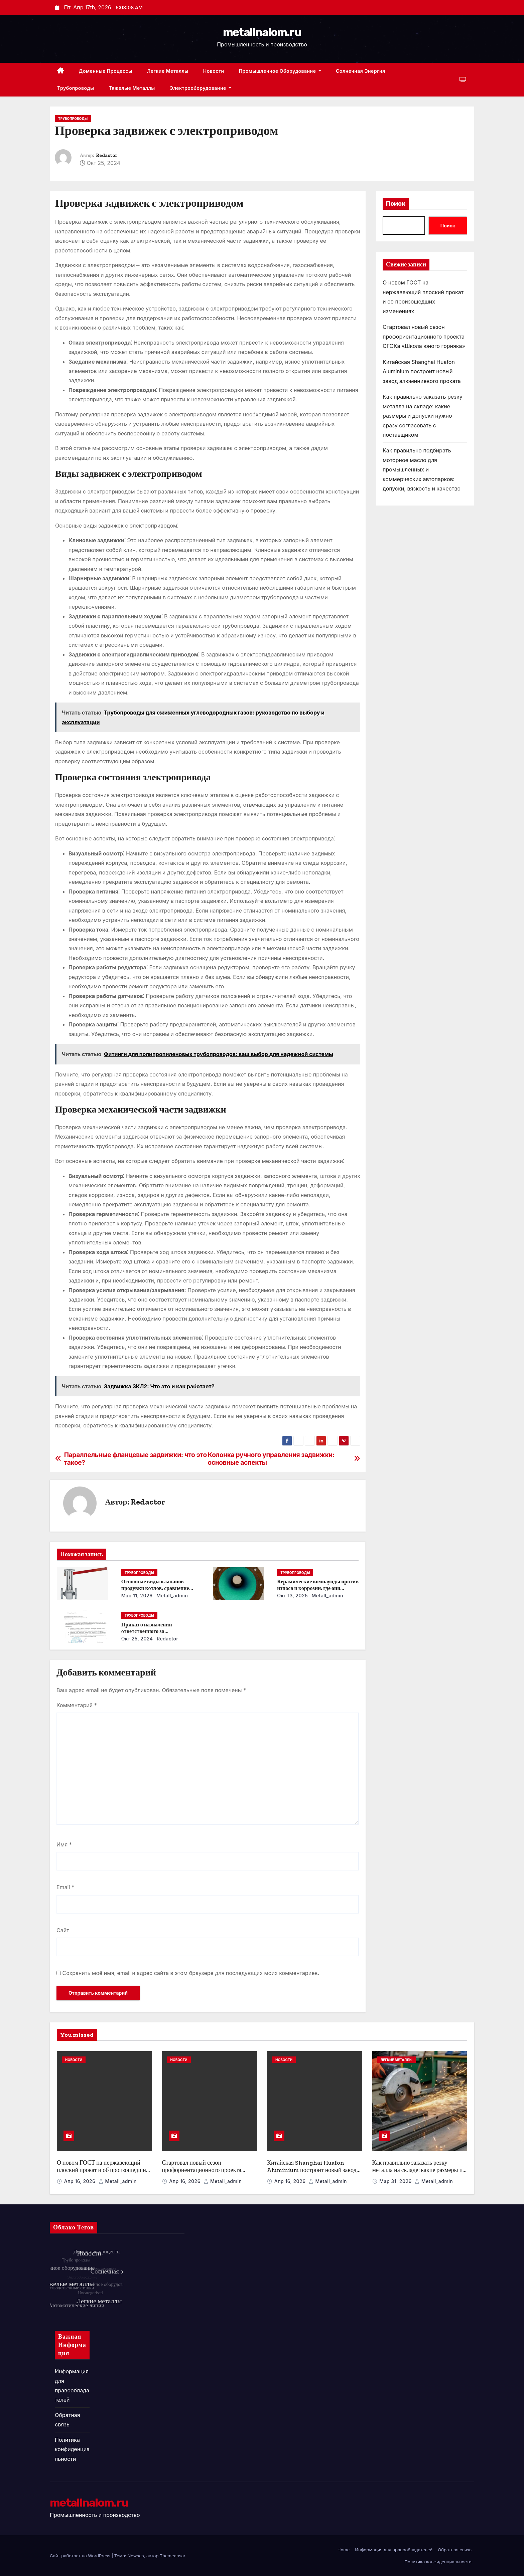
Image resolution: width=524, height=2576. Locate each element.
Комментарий (76, 1705)
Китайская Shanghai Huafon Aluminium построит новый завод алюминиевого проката (422, 371)
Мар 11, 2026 (137, 1595)
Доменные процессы (105, 71)
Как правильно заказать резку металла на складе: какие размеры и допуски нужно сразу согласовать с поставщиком (423, 415)
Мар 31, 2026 (396, 2181)
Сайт (62, 1930)
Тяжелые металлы (132, 88)
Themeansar (172, 2555)
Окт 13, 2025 (292, 1595)
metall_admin (171, 1595)
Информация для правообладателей (393, 2549)
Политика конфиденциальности (72, 2449)
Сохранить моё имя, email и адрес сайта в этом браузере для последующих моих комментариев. (190, 1973)
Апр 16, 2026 (80, 2181)
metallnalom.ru (262, 32)
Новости (213, 71)
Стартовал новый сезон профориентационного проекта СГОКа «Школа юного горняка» (424, 336)
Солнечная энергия (360, 71)
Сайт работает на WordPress (81, 2555)
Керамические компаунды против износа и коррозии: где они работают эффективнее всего (318, 1588)
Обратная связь (455, 2549)
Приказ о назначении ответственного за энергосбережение (146, 1631)
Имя (64, 1844)
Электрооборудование (201, 88)
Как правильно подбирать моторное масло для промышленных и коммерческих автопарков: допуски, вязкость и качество (422, 469)
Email (65, 1887)
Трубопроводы (75, 88)
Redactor (106, 155)
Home (344, 2549)
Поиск (395, 203)
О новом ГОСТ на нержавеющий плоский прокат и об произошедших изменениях (103, 2170)
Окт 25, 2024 (137, 1638)
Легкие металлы (167, 71)
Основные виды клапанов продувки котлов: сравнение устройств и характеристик (155, 1588)
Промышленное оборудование (280, 71)
